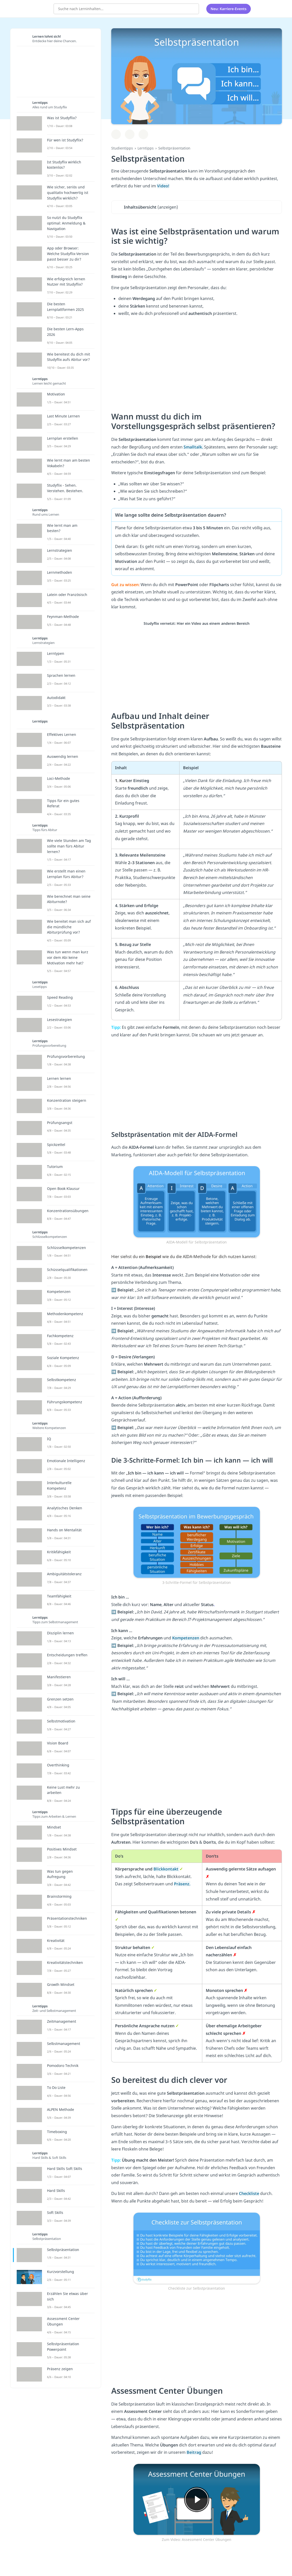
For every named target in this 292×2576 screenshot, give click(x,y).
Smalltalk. (194, 447)
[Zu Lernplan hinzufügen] (116, 134)
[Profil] (274, 9)
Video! (163, 186)
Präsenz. (182, 1884)
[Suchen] (192, 9)
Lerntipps (146, 148)
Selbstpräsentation (174, 148)
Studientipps (122, 148)
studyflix (33, 8)
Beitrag (194, 2452)
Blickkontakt (166, 1869)
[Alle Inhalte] (261, 9)
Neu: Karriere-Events (228, 8)
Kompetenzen (186, 1638)
